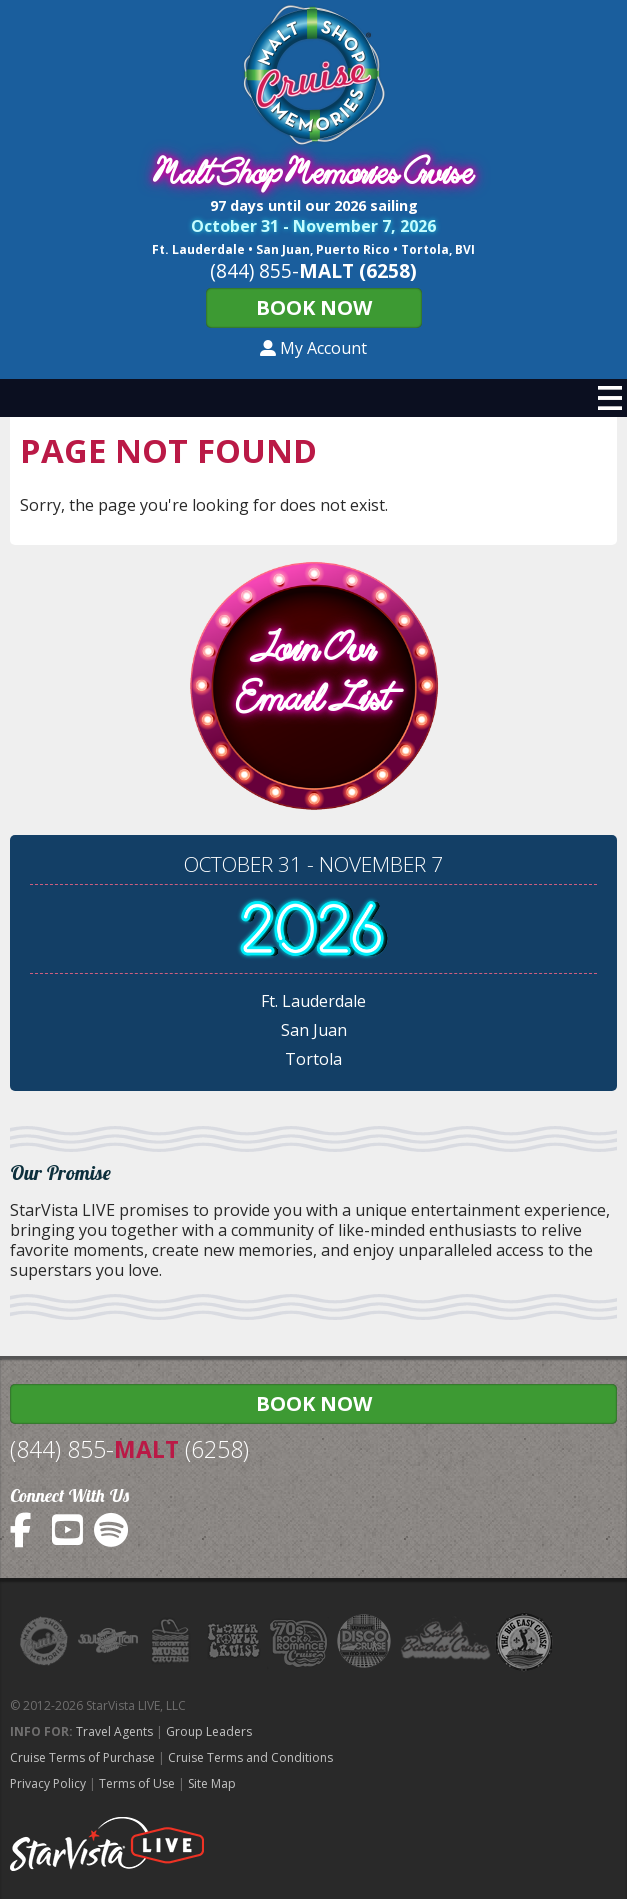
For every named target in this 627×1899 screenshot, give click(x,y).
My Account (313, 348)
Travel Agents (114, 1731)
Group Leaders (209, 1731)
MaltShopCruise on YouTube (69, 1530)
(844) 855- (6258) (129, 1449)
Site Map (212, 1783)
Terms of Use (137, 1783)
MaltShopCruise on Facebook (27, 1530)
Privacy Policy (48, 1783)
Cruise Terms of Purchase (82, 1757)
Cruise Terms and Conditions (250, 1757)
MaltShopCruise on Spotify (111, 1530)
